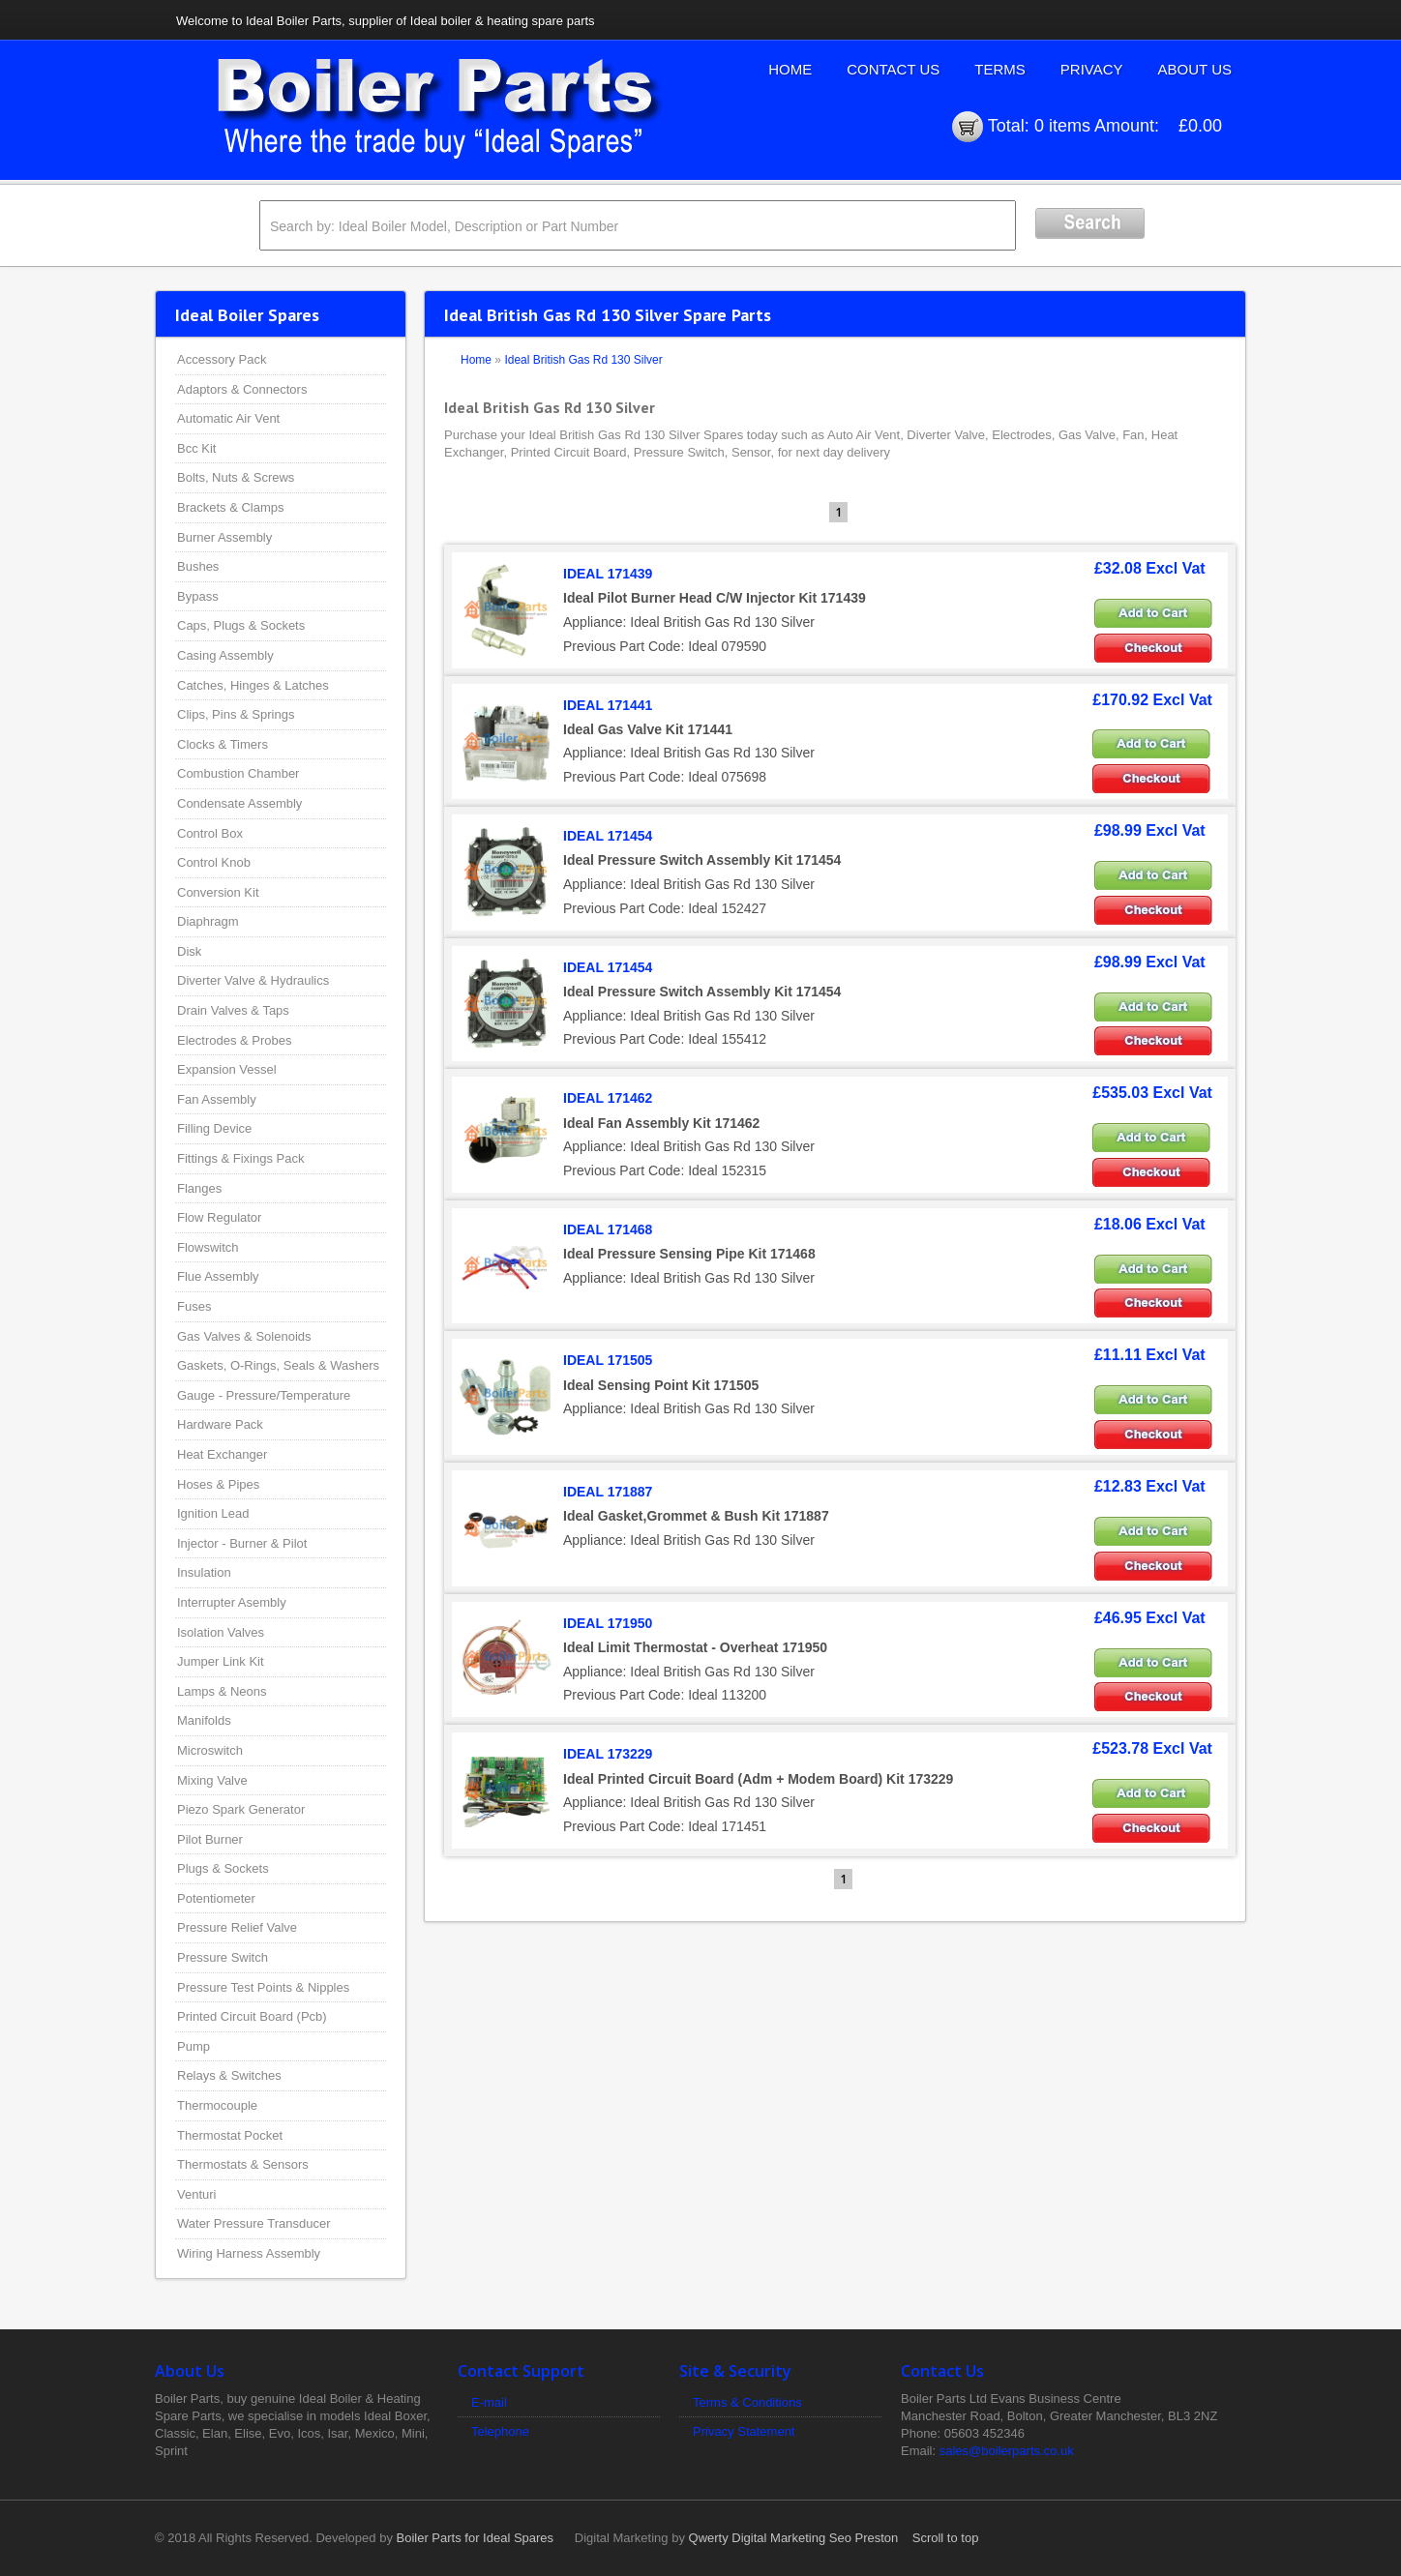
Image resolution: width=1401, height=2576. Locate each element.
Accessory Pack (221, 359)
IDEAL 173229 (607, 1754)
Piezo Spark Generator (241, 1809)
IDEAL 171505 (607, 1360)
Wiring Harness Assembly (248, 2253)
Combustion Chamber (238, 773)
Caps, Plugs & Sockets (241, 625)
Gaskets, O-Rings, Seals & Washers (278, 1365)
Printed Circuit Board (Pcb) (252, 2016)
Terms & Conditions (747, 2402)
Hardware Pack (220, 1424)
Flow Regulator (219, 1217)
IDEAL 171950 (607, 1623)
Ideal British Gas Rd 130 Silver (583, 360)
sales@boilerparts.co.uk (1006, 2450)
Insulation (204, 1572)
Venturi (196, 2194)
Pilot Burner (210, 1839)
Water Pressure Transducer (253, 2223)
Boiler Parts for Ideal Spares (475, 2538)
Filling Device (214, 1128)
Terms (1000, 69)
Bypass (198, 596)
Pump (193, 2046)
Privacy (1091, 69)
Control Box (210, 833)
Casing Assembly (225, 655)
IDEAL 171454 (607, 836)
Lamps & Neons (222, 1691)
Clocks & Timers (222, 744)
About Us (1195, 69)
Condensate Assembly (239, 803)
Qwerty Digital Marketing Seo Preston (794, 2538)
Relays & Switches (229, 2075)
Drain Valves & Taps (233, 1010)
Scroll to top (945, 2538)
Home (790, 69)
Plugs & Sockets (223, 1868)
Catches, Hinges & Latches (253, 685)
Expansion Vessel (227, 1069)
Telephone (500, 2431)
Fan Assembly (216, 1099)
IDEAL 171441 (607, 705)
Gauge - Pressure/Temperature (263, 1395)
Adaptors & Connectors (242, 389)
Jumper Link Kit (220, 1661)
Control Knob (214, 862)
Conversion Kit (218, 892)
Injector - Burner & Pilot (242, 1543)
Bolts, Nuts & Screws (235, 477)
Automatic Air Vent (228, 418)
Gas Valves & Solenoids (244, 1336)
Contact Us (893, 69)
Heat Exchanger (222, 1454)
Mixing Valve (212, 1780)
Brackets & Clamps (230, 507)
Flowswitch (208, 1247)
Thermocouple (217, 2105)
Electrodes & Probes (234, 1040)
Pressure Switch (222, 1957)
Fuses (194, 1306)
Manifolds (204, 1720)
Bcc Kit (196, 448)
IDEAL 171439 (607, 573)
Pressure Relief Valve (237, 1927)
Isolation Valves (220, 1632)
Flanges (199, 1188)
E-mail (489, 2402)
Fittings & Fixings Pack (241, 1158)
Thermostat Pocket (230, 2135)
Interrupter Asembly (231, 1602)
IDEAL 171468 (607, 1229)
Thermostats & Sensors (243, 2164)
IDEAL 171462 (607, 1098)
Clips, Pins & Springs (235, 714)
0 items (1062, 125)
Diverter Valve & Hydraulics (253, 980)
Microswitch (210, 1750)
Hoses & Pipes (218, 1484)
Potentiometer (216, 1898)
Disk (189, 951)
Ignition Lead (213, 1513)
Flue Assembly (218, 1276)
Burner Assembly (224, 537)
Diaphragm (208, 921)
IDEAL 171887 (607, 1491)
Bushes (198, 566)
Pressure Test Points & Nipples (263, 1987)
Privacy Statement (744, 2431)
